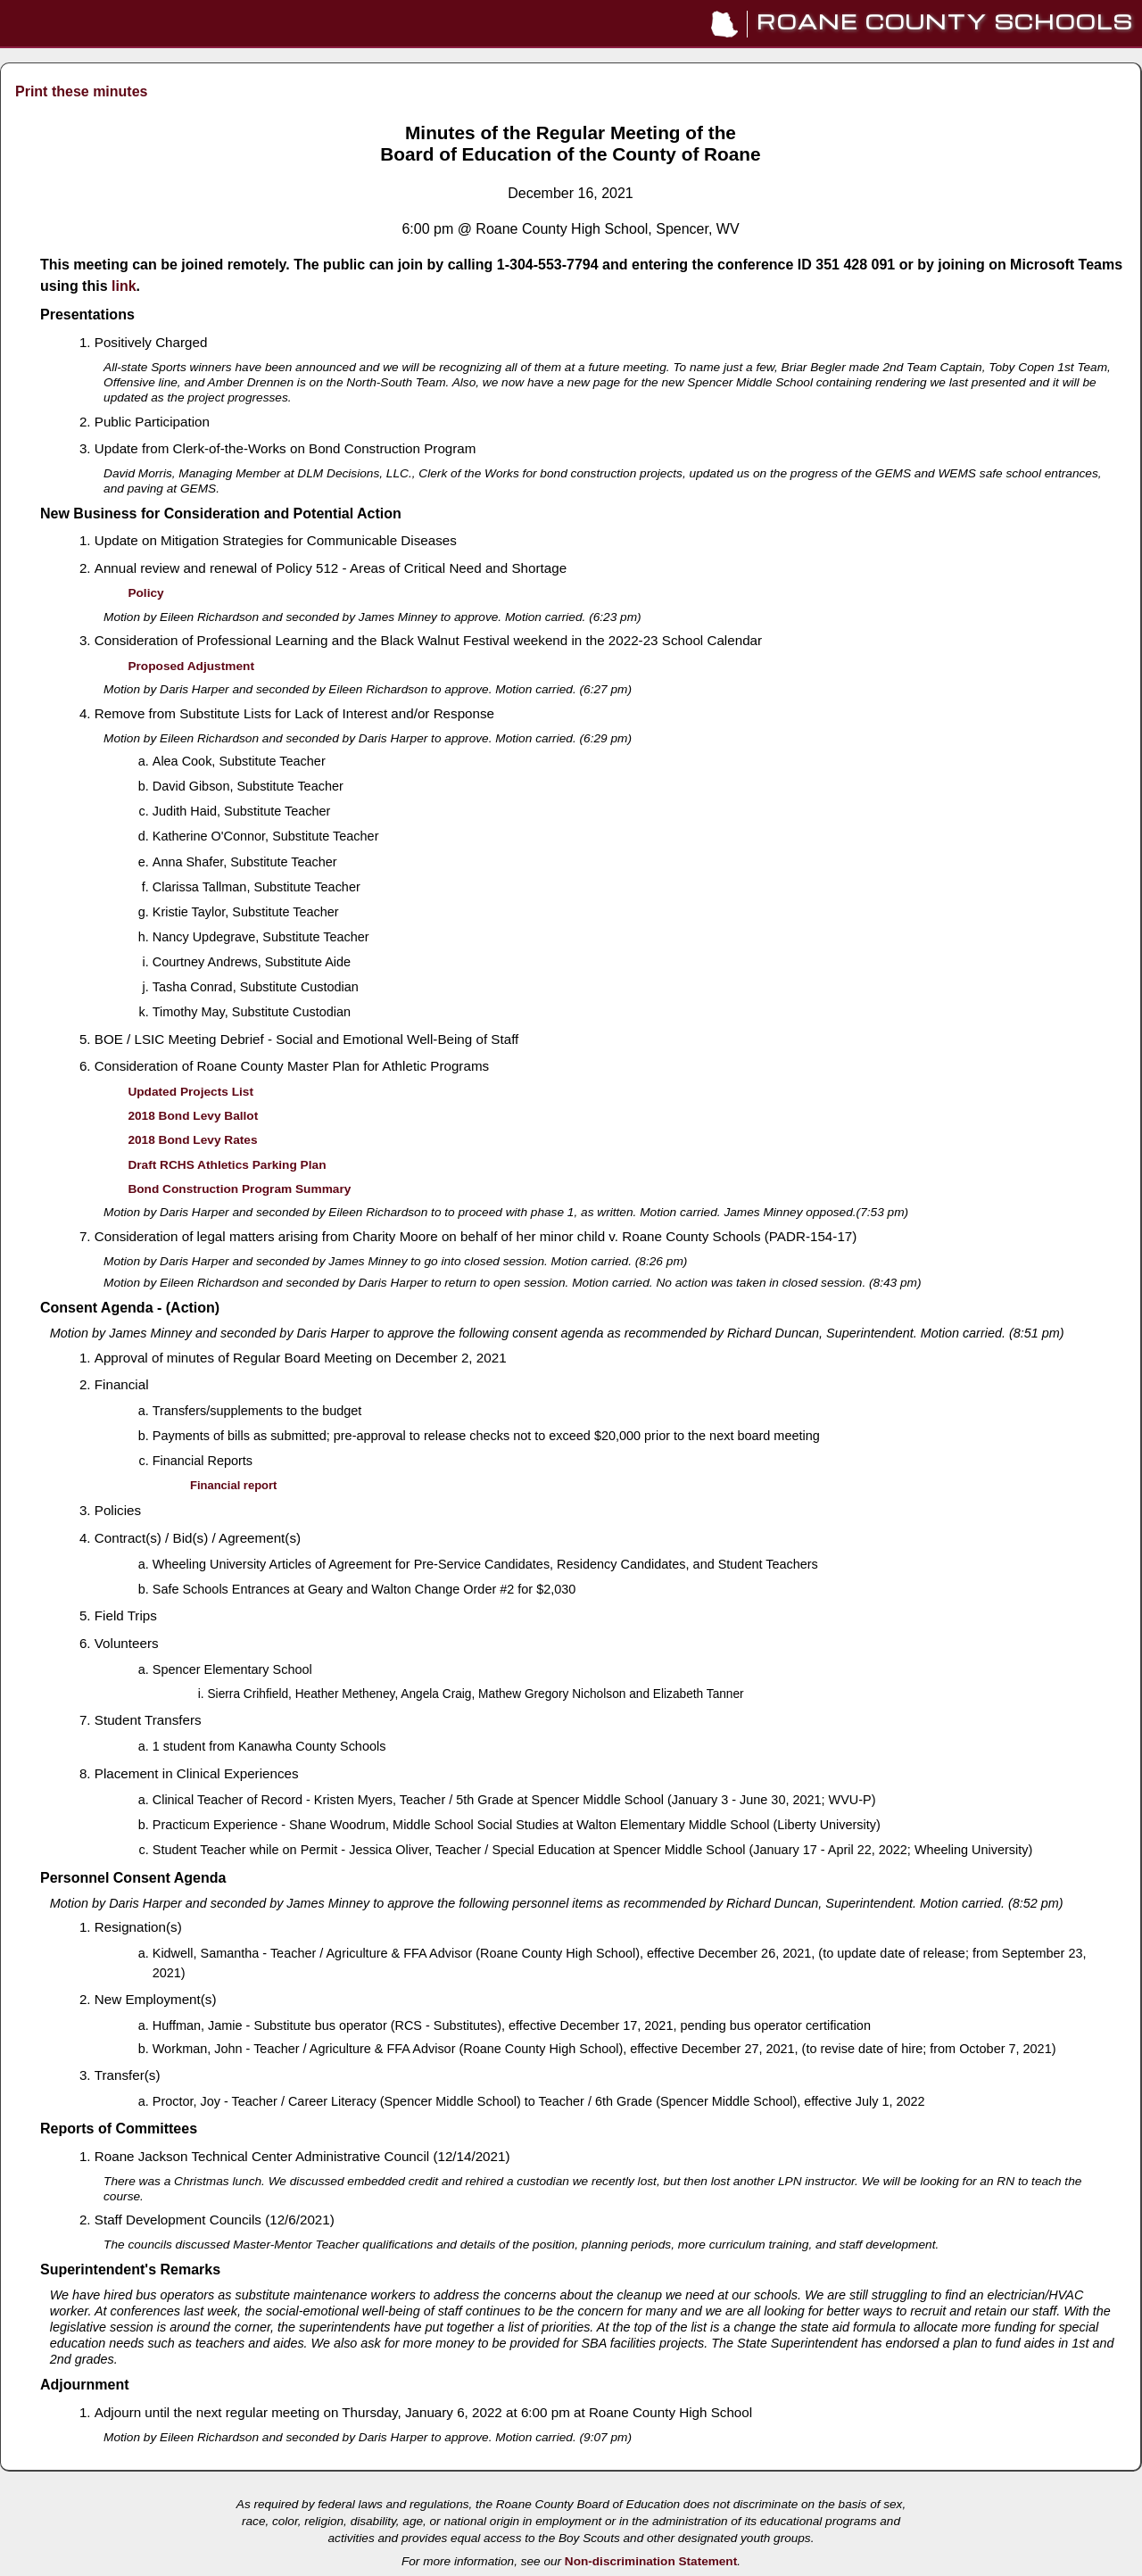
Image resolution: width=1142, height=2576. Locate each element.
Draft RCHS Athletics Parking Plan (227, 1165)
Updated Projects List (190, 1091)
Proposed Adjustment (191, 666)
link (124, 286)
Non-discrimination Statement (651, 2561)
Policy (145, 593)
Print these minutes (81, 91)
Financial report (233, 1485)
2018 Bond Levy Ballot (193, 1115)
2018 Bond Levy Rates (192, 1140)
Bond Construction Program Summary (239, 1189)
